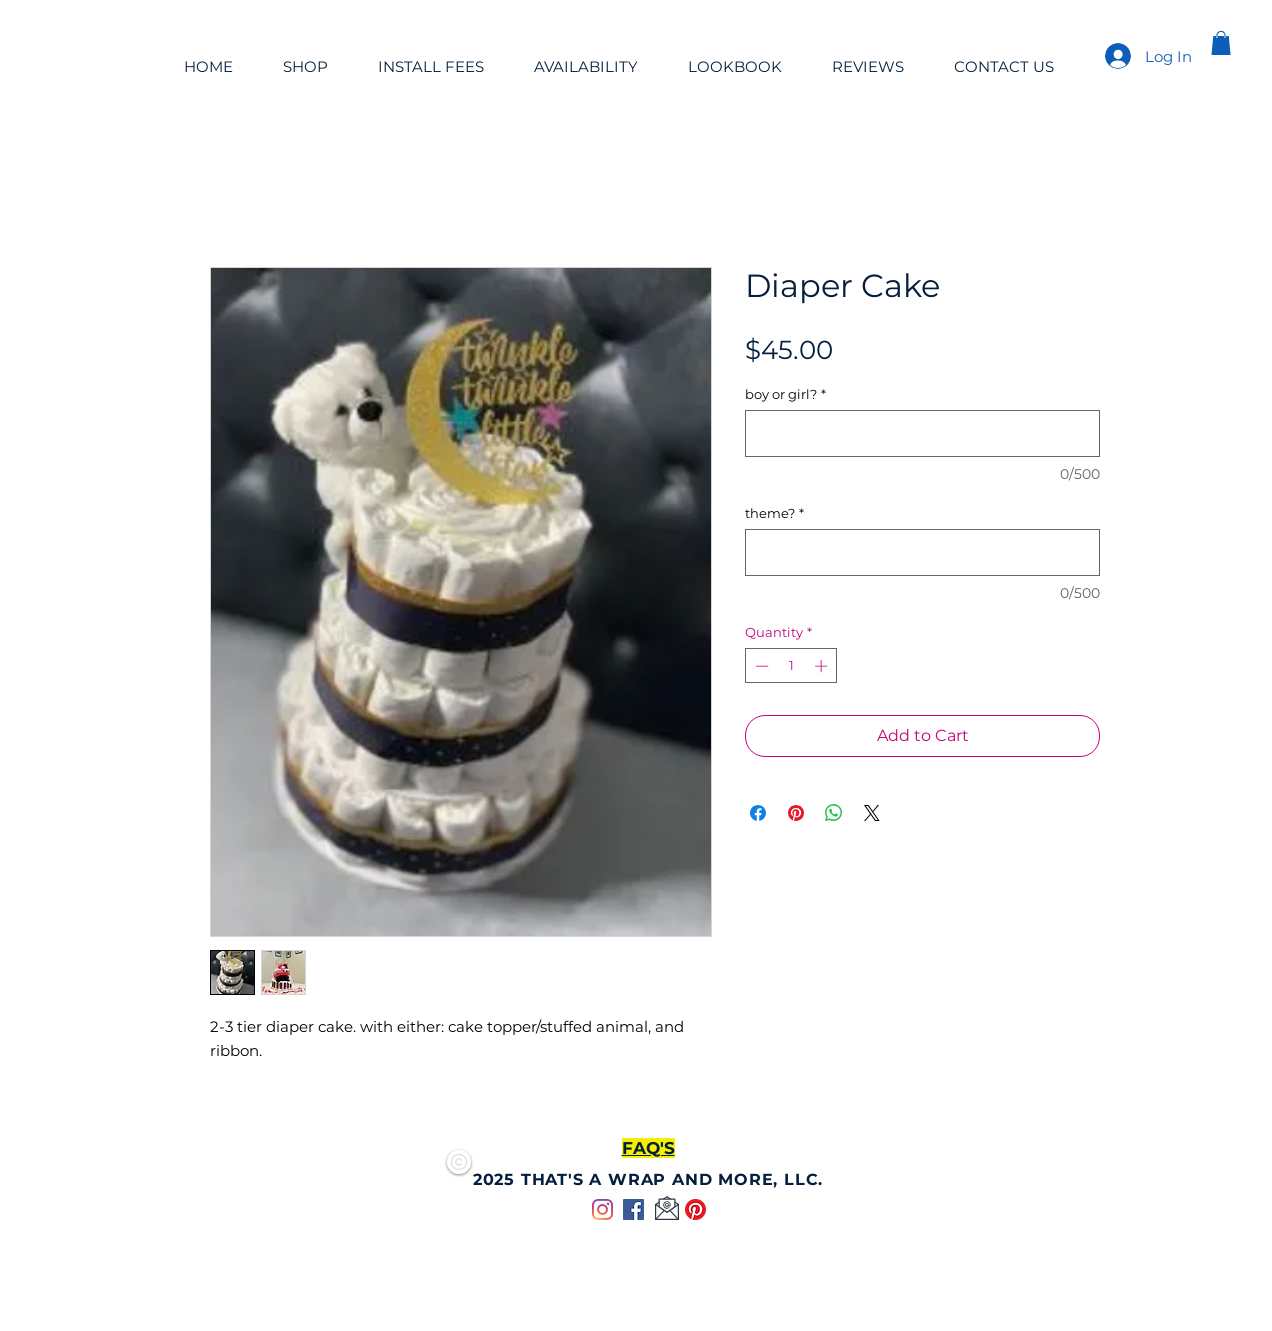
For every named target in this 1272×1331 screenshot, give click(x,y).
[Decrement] (760, 666)
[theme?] (922, 552)
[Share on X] (872, 813)
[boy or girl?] (922, 433)
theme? (774, 513)
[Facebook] (633, 1209)
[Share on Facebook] (758, 813)
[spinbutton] (791, 666)
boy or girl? (785, 394)
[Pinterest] (695, 1209)
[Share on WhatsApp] (834, 813)
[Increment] (823, 666)
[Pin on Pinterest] (796, 813)
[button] (1221, 43)
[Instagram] (602, 1209)
